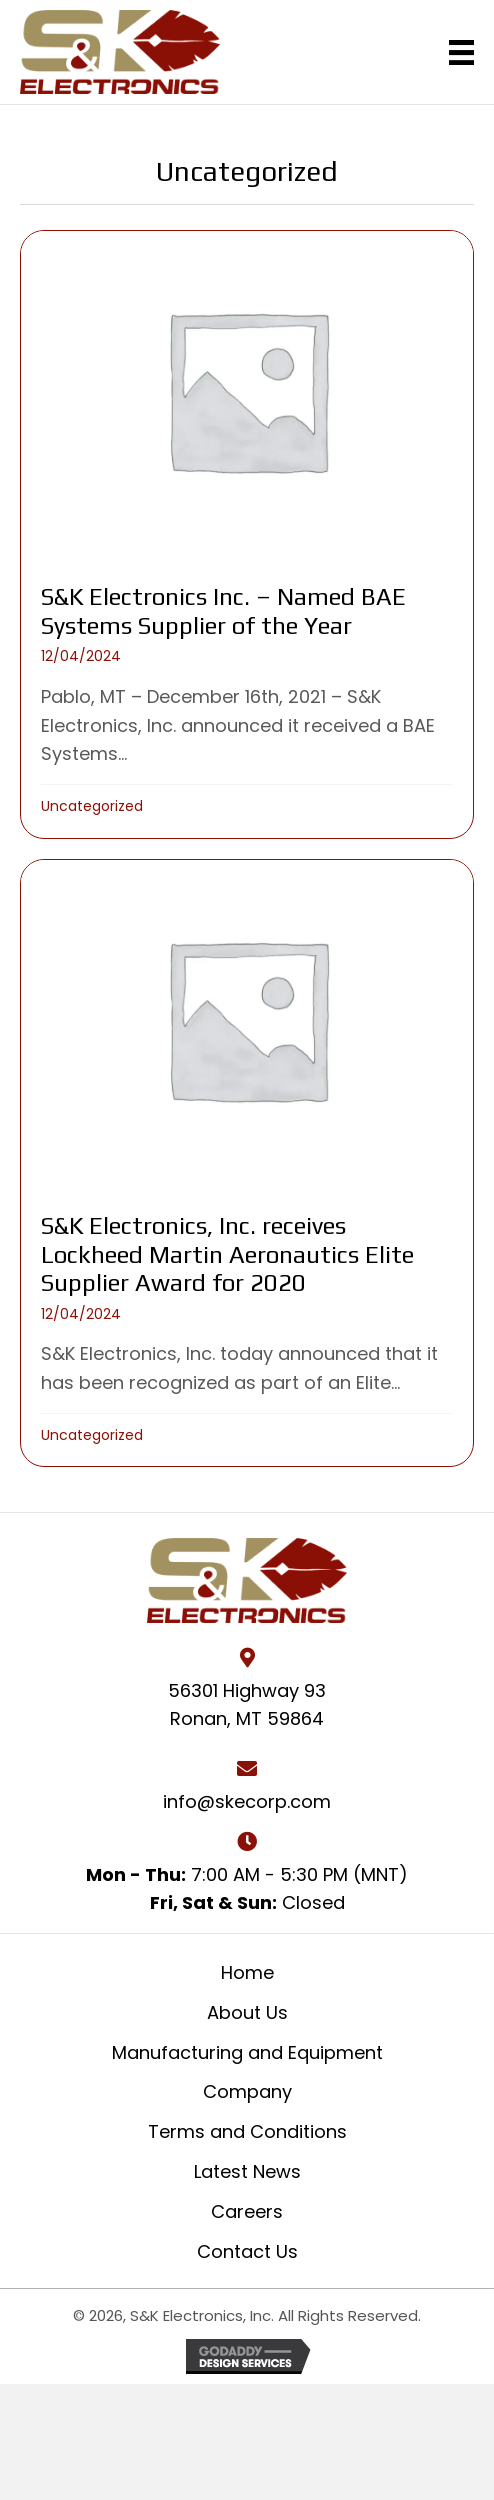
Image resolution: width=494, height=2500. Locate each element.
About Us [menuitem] (247, 2012)
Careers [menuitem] (247, 2211)
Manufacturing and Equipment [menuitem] (247, 2052)
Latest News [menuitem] (247, 2171)
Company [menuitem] (247, 2091)
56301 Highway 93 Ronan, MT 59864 (247, 1705)
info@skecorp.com (247, 1801)
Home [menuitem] (247, 1972)
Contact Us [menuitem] (247, 2251)
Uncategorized (92, 806)
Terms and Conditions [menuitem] (247, 2131)
